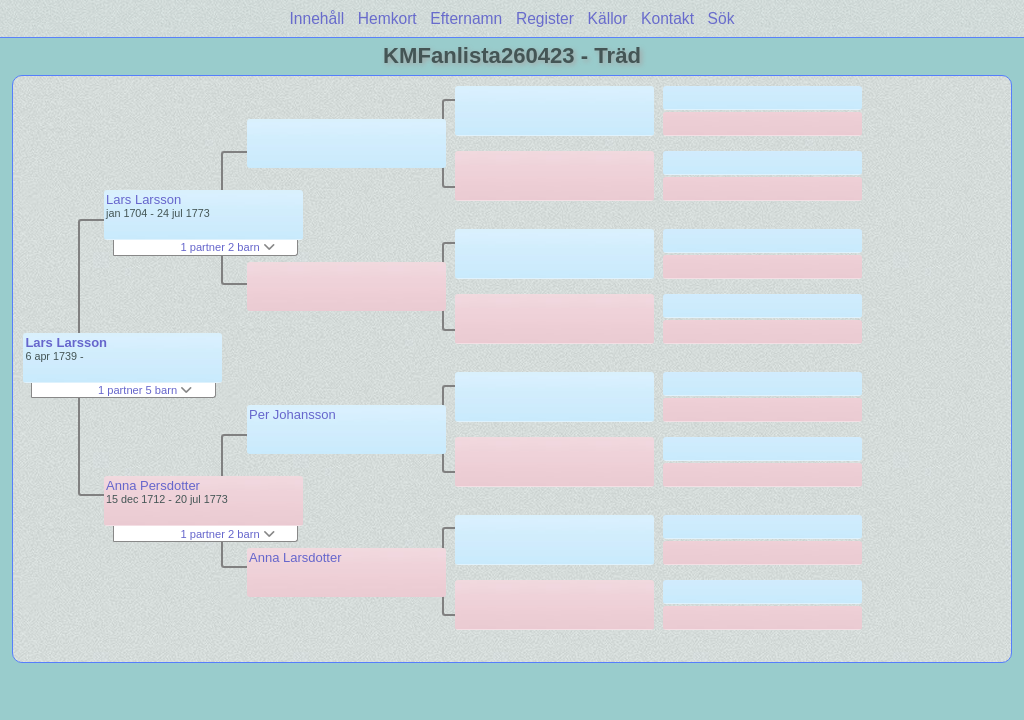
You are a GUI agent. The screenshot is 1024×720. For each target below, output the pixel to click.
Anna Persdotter (153, 485)
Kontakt (667, 18)
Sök (721, 18)
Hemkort (387, 18)
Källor (608, 18)
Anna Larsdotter (295, 557)
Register (545, 18)
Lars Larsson (66, 342)
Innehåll (317, 18)
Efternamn (466, 18)
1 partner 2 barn (227, 247)
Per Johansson (292, 414)
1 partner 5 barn (145, 390)
